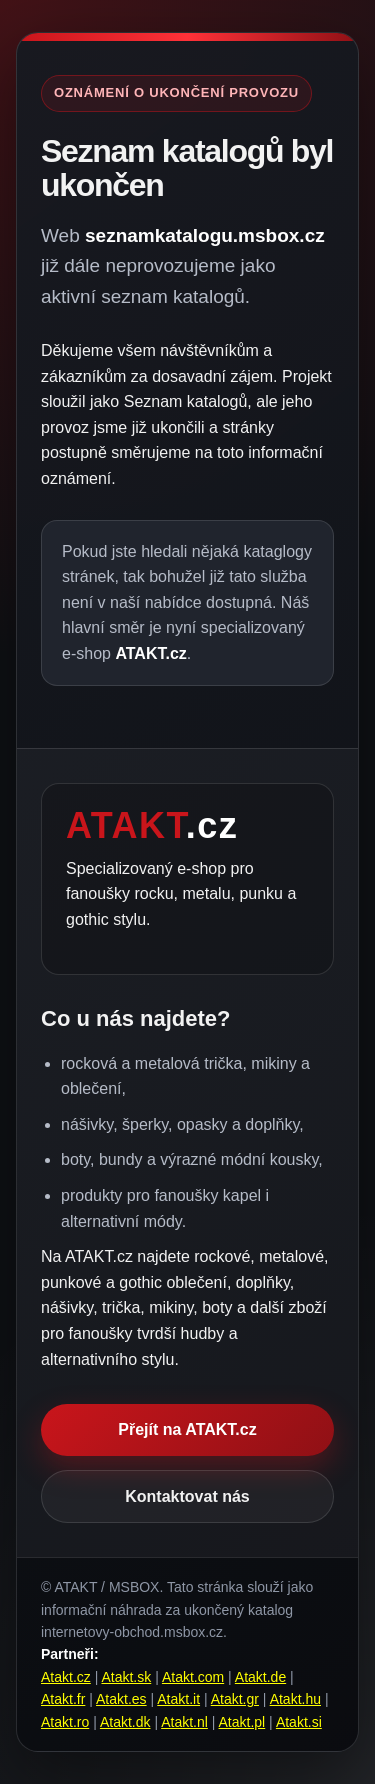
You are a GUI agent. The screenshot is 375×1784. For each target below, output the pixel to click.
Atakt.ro (65, 1722)
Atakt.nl (184, 1722)
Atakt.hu (295, 1699)
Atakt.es (121, 1699)
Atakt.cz (66, 1677)
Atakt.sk (126, 1677)
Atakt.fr (63, 1699)
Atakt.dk (125, 1722)
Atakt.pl (242, 1722)
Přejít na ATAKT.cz (187, 1429)
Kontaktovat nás (187, 1496)
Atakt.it (178, 1699)
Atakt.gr (235, 1699)
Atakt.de (260, 1677)
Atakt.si (299, 1722)
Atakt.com (193, 1677)
